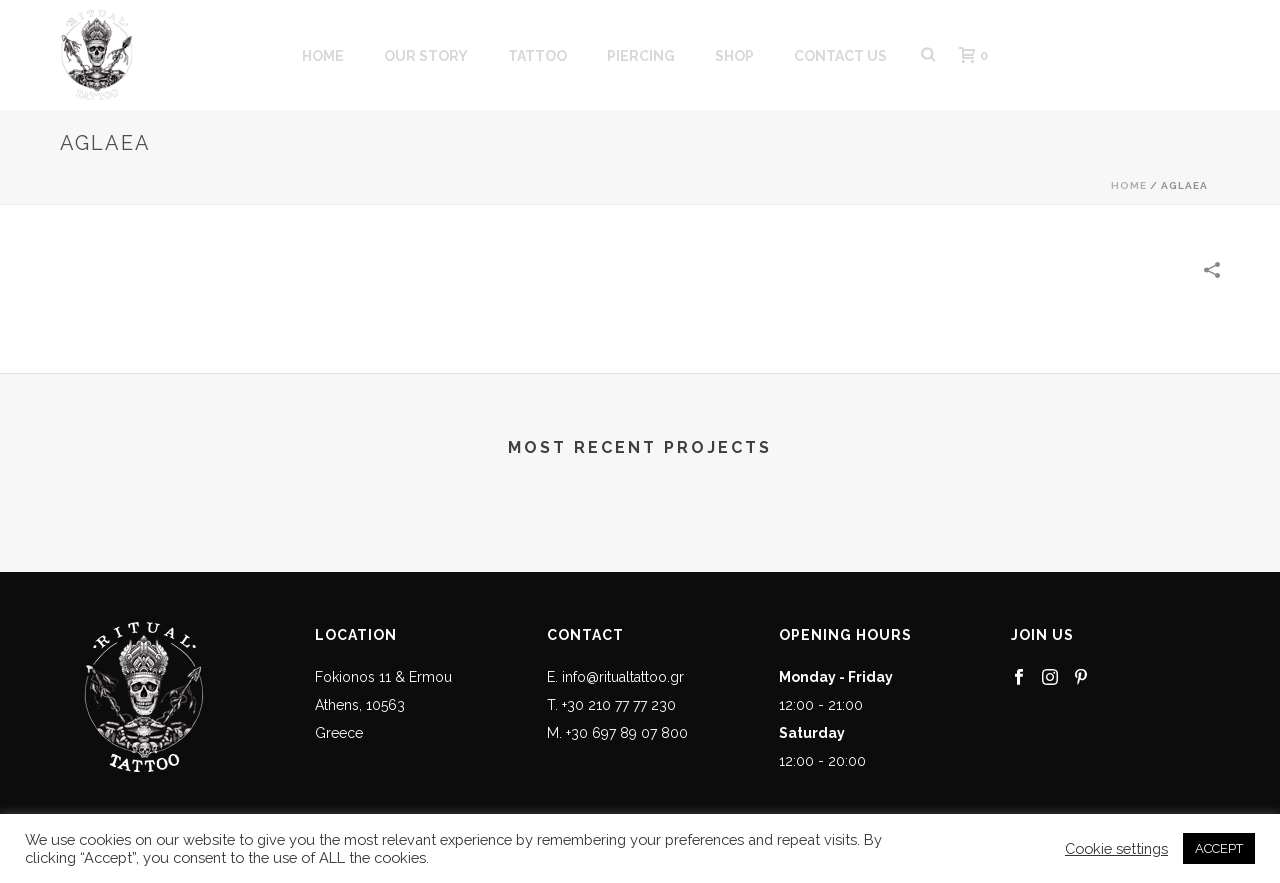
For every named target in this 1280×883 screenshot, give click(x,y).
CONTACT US (840, 56)
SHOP (734, 56)
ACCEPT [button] (1219, 848)
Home (1129, 185)
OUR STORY (426, 56)
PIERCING (641, 56)
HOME (323, 56)
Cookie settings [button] (1116, 848)
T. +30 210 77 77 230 (611, 705)
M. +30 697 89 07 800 (617, 733)
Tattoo (537, 56)
